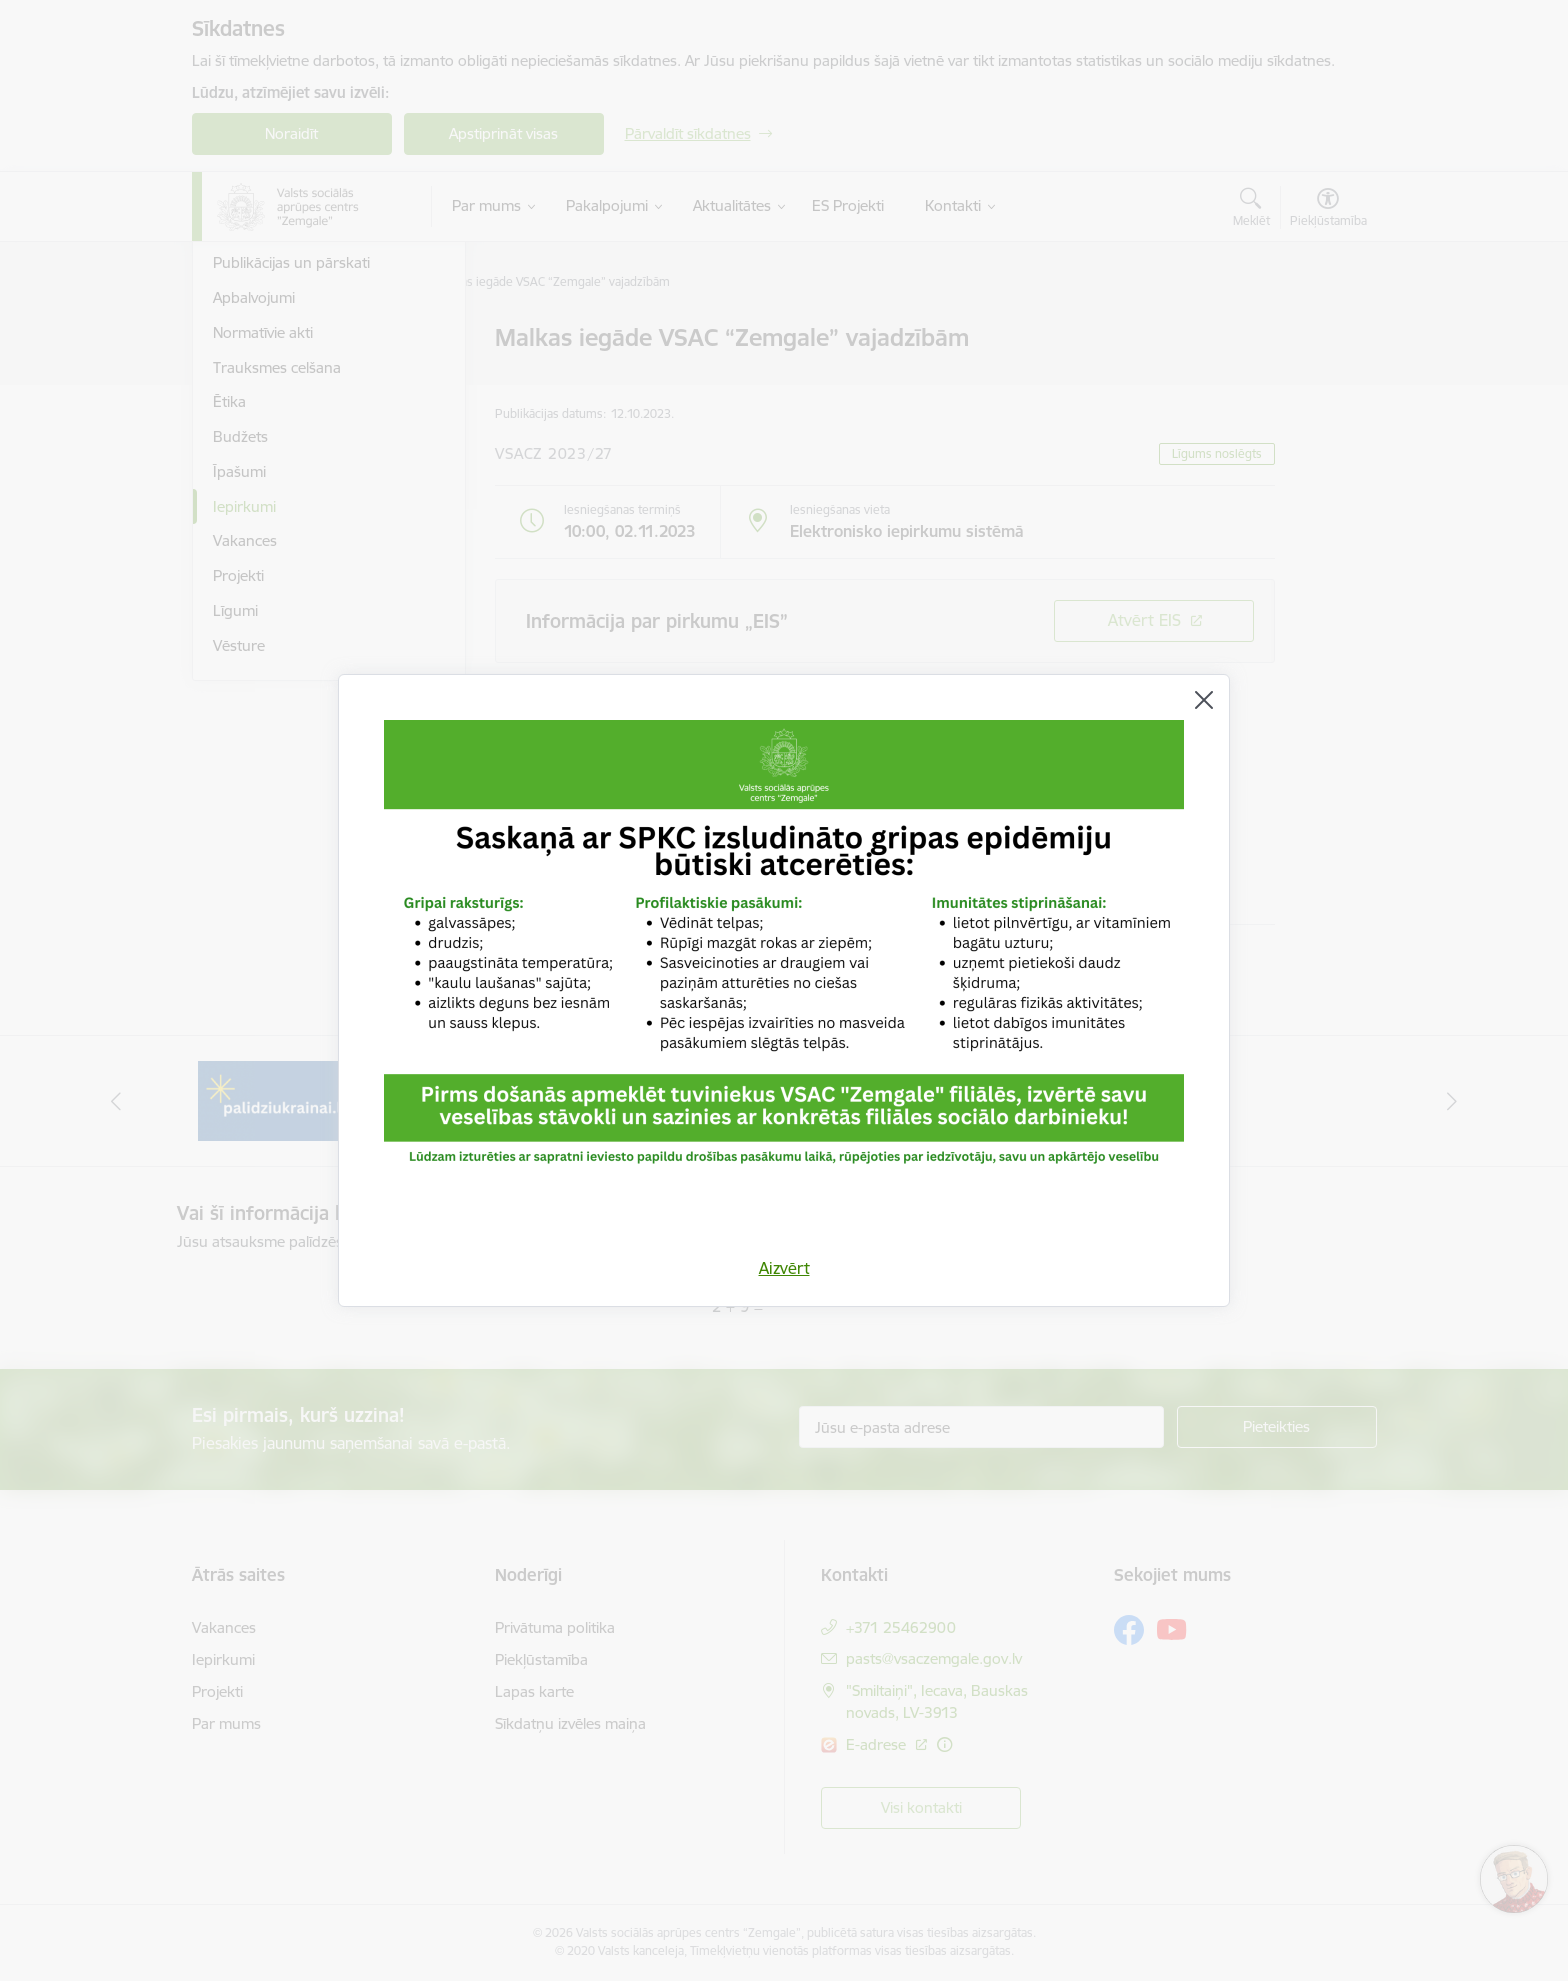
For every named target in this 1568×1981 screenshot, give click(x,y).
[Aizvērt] (1204, 700)
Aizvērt (784, 1268)
